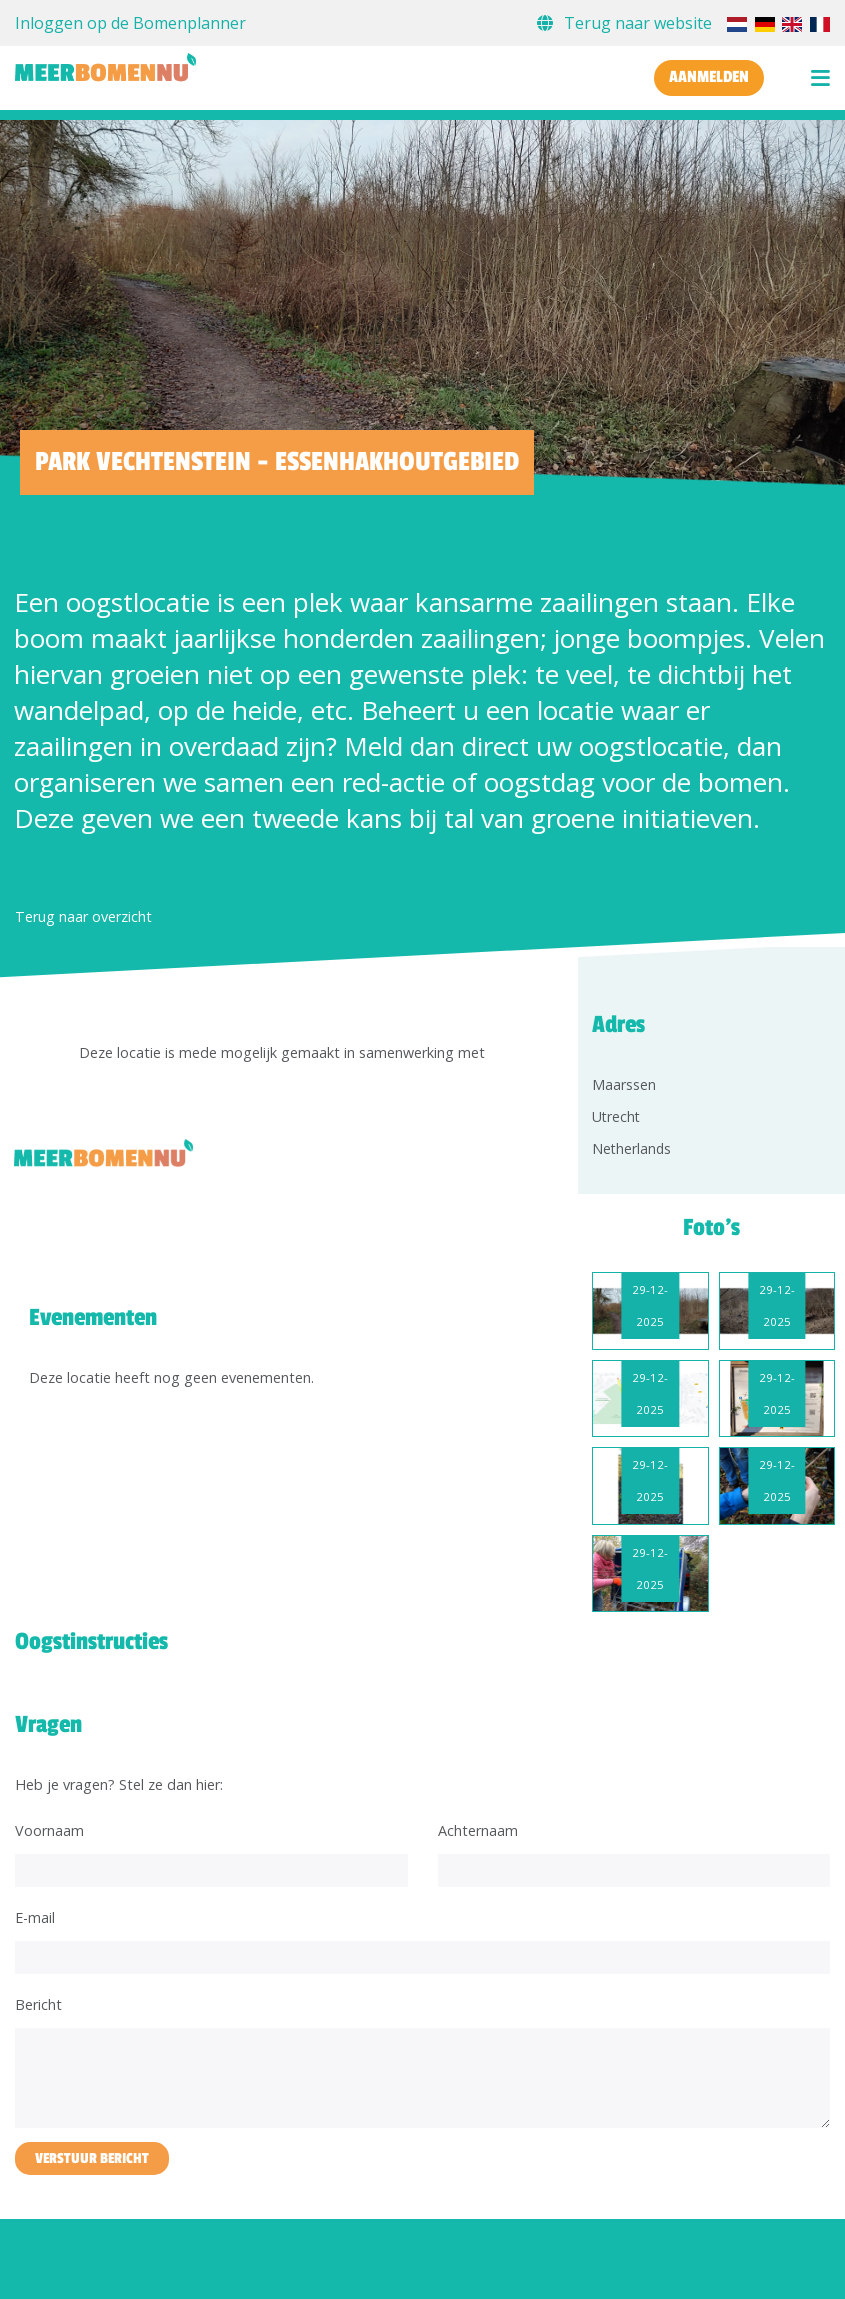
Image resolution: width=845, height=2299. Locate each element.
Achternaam (478, 1830)
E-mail (35, 1917)
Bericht (38, 2004)
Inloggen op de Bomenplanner (130, 23)
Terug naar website (626, 23)
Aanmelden (709, 77)
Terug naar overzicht (83, 916)
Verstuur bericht (92, 2158)
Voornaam (49, 1830)
